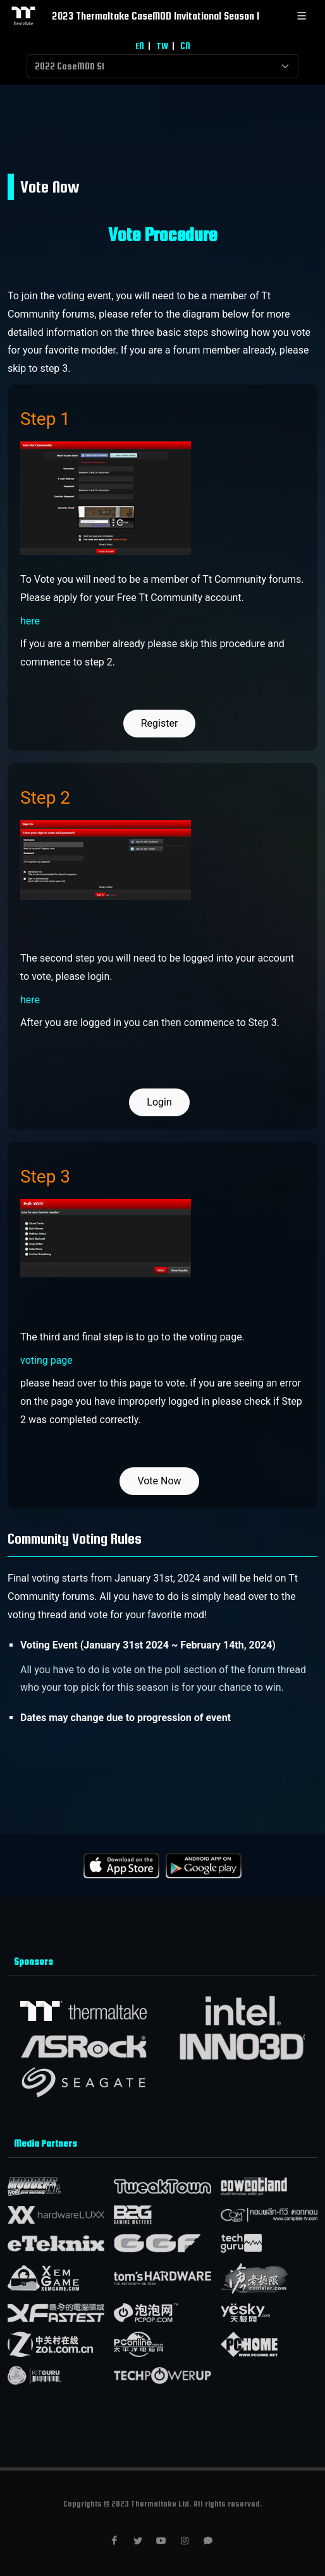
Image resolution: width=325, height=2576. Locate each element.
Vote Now (159, 1481)
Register (159, 723)
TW (162, 45)
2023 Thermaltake (134, 16)
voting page (46, 1360)
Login (159, 1102)
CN (185, 45)
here (30, 621)
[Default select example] (162, 66)
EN (139, 45)
